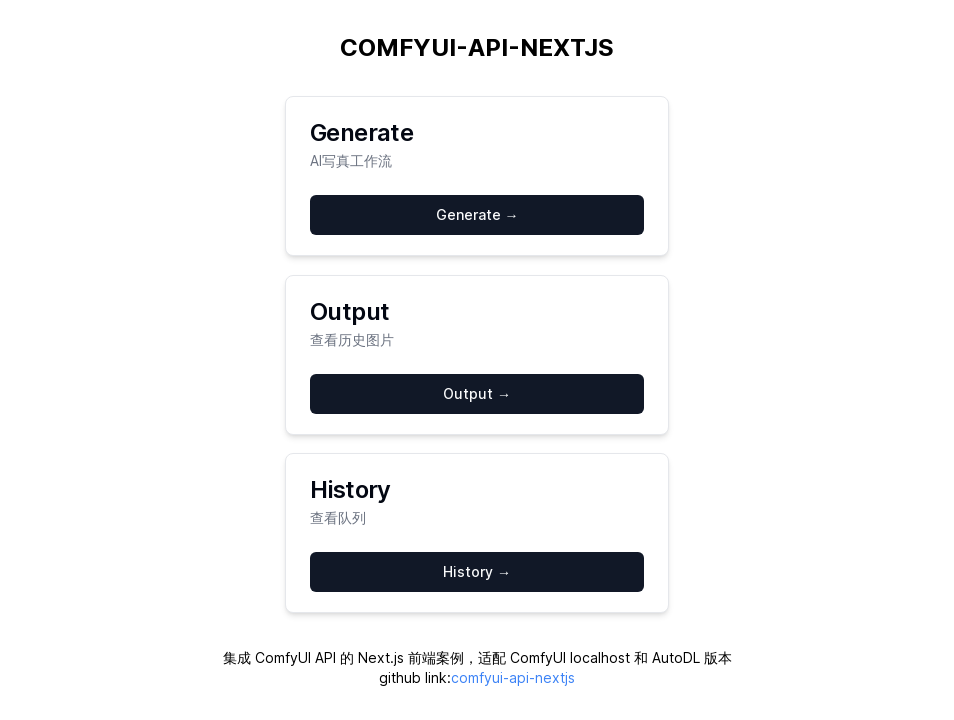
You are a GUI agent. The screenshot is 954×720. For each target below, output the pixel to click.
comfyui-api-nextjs (513, 677)
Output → (477, 393)
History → (477, 571)
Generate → (477, 214)
